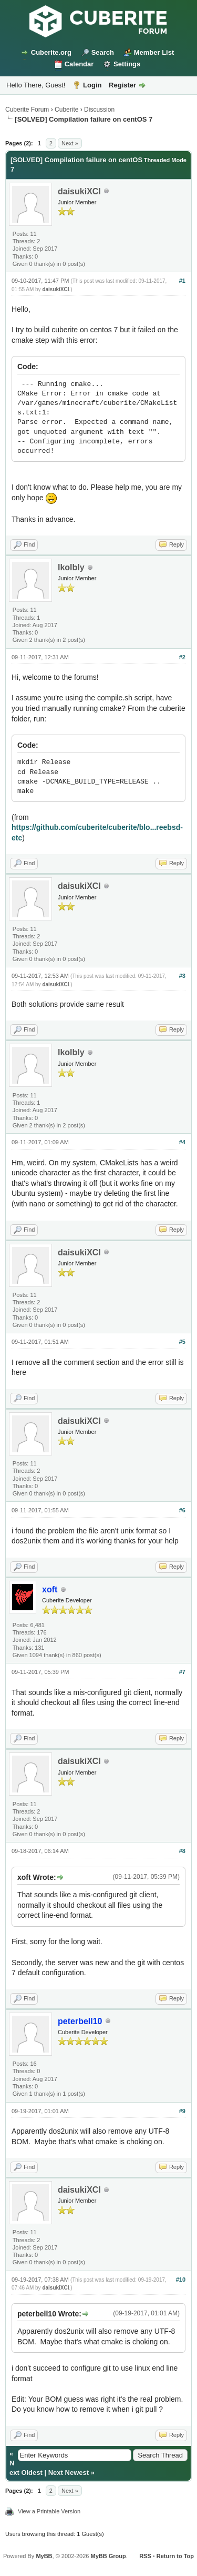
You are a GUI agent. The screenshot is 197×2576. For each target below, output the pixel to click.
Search (102, 52)
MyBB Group (108, 2556)
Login (92, 85)
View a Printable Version (49, 2511)
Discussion (99, 109)
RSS (145, 2556)
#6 (182, 1510)
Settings (126, 64)
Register (122, 85)
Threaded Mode (165, 160)
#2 (182, 657)
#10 (180, 2279)
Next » (69, 143)
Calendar (79, 64)
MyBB (44, 2556)
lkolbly (71, 567)
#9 (182, 2111)
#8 (182, 1851)
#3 (182, 976)
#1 (182, 281)
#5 (182, 1342)
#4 (182, 1142)
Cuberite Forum (27, 109)
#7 (182, 1672)
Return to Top (175, 2556)
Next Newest (68, 2472)
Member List (154, 52)
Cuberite (66, 109)
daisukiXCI (79, 191)
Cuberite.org (51, 52)
